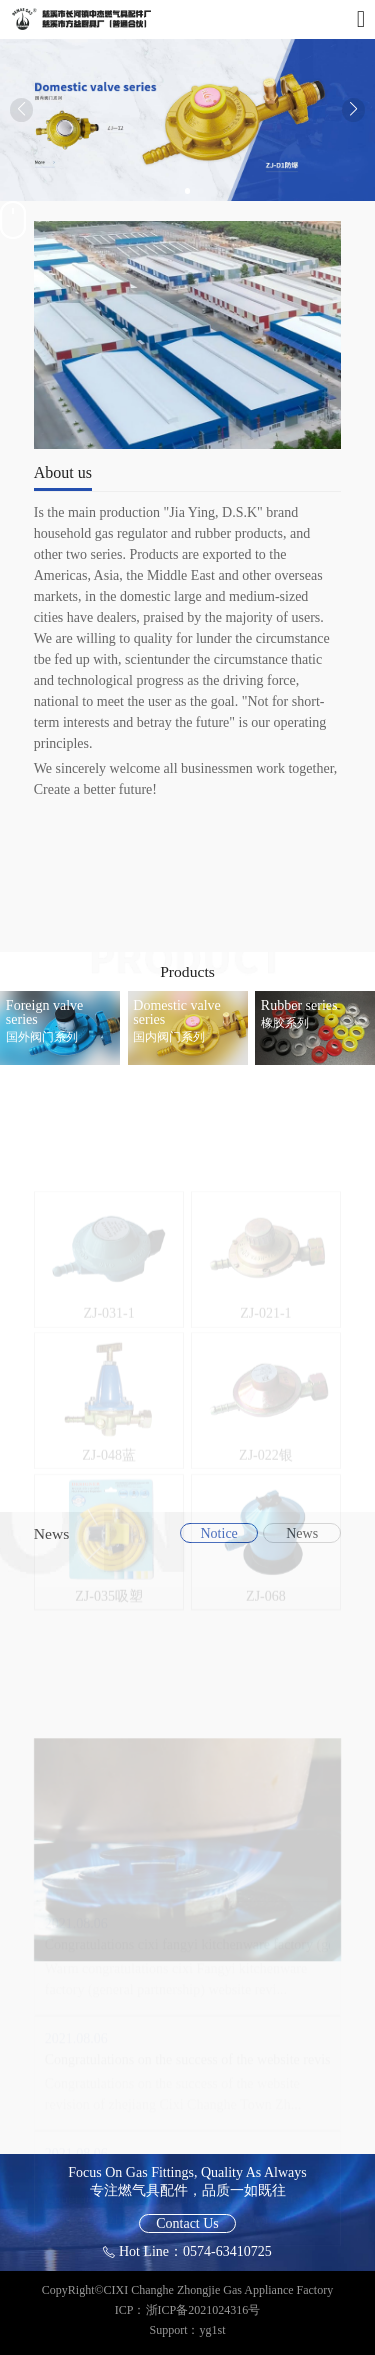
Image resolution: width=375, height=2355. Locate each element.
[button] (174, 191)
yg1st (213, 2330)
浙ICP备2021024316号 (203, 2310)
